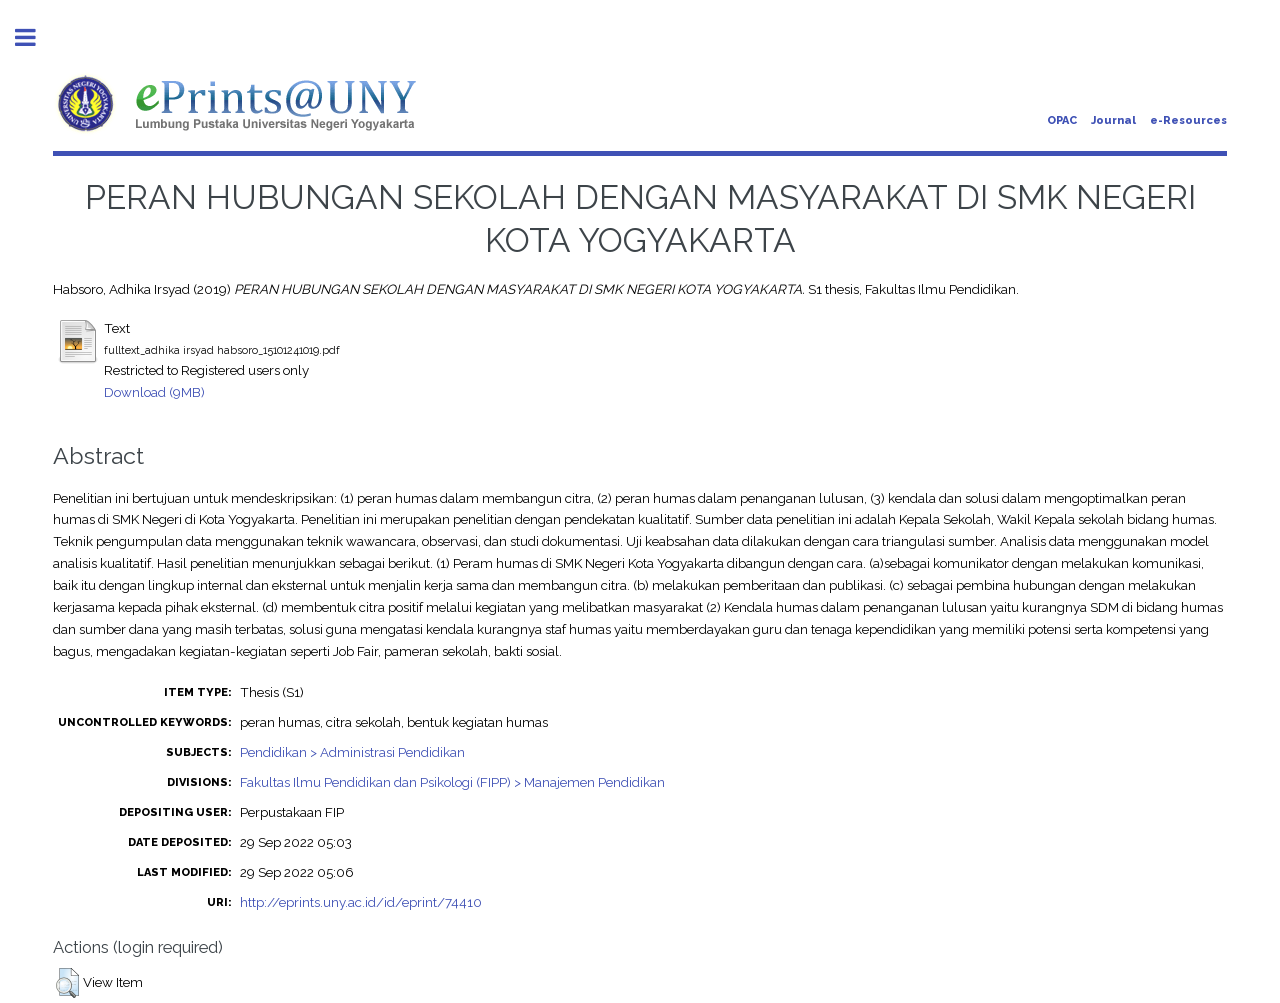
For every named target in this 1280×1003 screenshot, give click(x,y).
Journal (1113, 120)
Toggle (36, 37)
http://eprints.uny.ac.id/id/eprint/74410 (361, 902)
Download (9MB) (154, 392)
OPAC (1062, 120)
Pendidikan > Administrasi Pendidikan (352, 752)
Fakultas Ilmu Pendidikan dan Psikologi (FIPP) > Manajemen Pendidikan (452, 782)
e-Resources (1188, 120)
